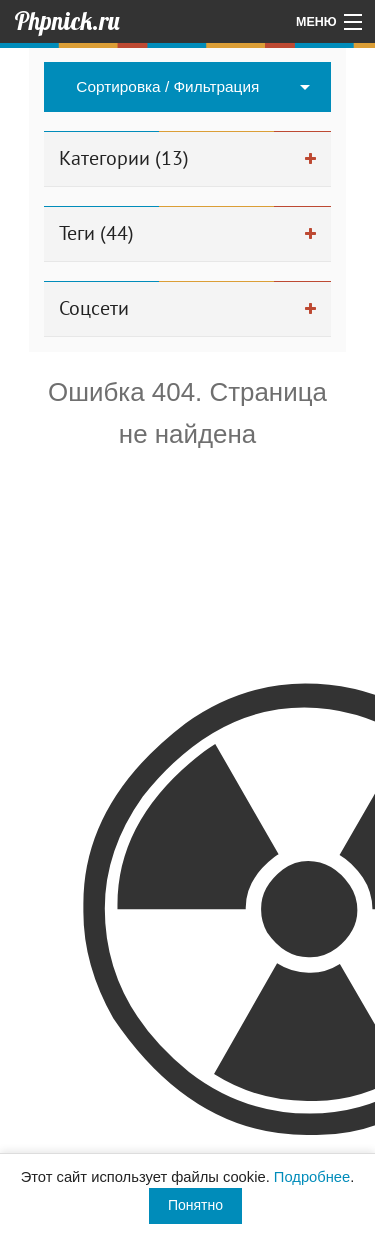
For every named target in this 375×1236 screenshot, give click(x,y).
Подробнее (312, 1177)
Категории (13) (124, 158)
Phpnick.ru (67, 21)
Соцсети (94, 308)
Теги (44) (96, 233)
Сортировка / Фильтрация (167, 86)
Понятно (195, 1205)
